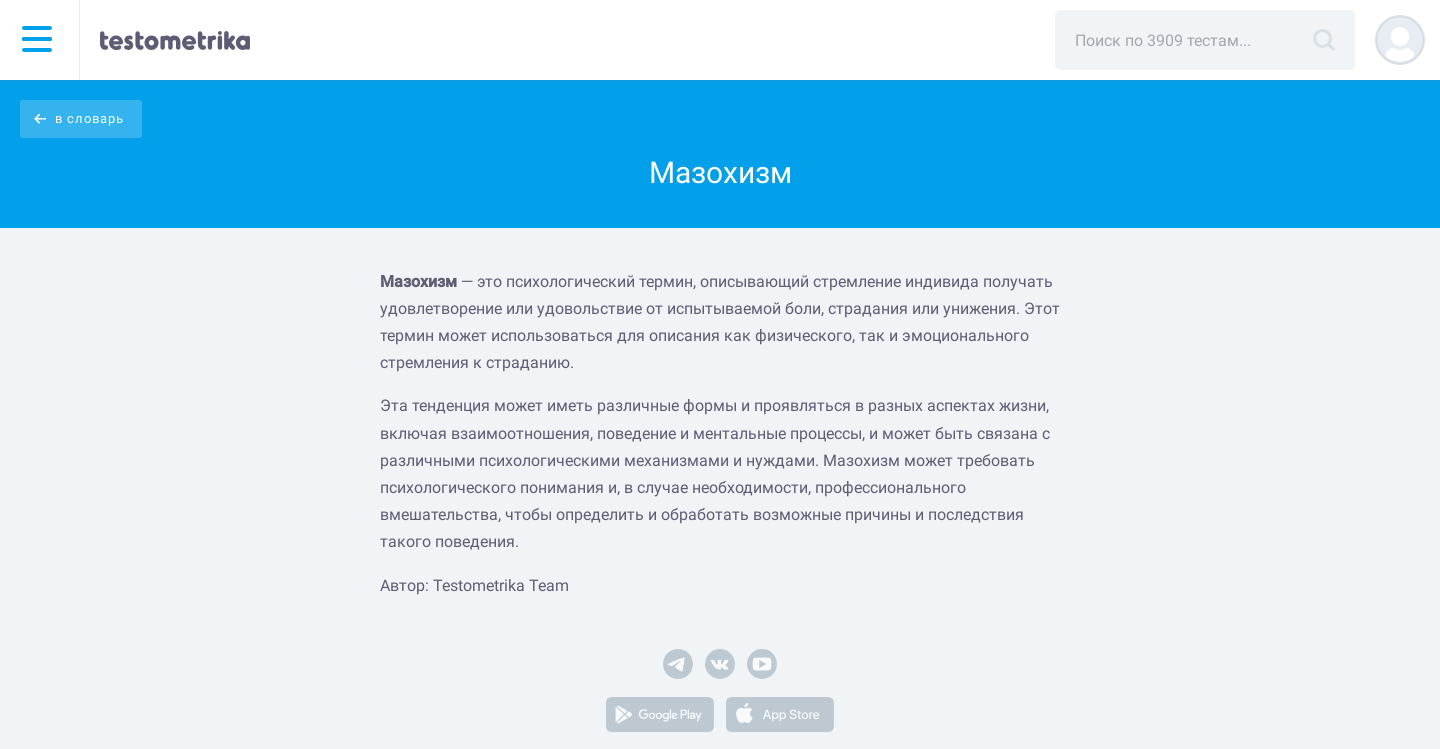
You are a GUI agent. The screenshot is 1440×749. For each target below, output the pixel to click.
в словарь (89, 118)
